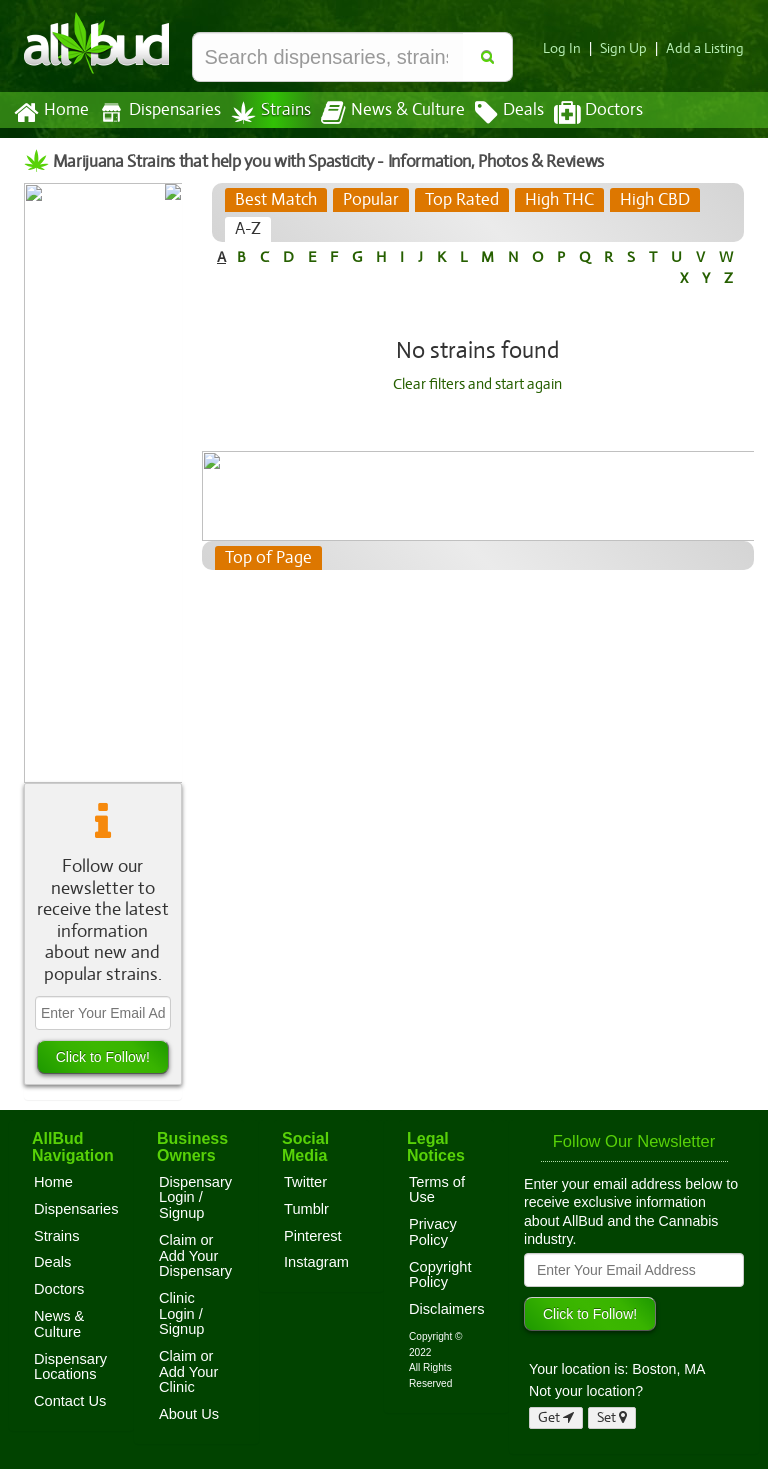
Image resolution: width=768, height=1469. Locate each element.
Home (50, 113)
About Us (189, 1414)
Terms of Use (437, 1190)
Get (556, 1417)
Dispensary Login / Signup (195, 1197)
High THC (556, 200)
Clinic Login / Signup (182, 1313)
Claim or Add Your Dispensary (195, 1255)
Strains (264, 112)
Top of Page (267, 558)
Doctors (581, 113)
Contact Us (70, 1401)
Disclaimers (447, 1309)
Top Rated (459, 200)
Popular (369, 200)
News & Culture (382, 113)
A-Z (248, 229)
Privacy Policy (433, 1232)
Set (612, 1417)
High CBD (652, 200)
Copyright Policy (440, 1275)
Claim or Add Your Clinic (188, 1371)
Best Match (275, 200)
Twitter (305, 1182)
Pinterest (313, 1236)
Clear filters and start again (477, 384)
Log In (570, 48)
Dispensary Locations (70, 1367)
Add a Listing (707, 48)
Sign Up (629, 48)
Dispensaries (156, 112)
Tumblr (306, 1209)
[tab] (275, 200)
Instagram (316, 1262)
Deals (494, 113)
